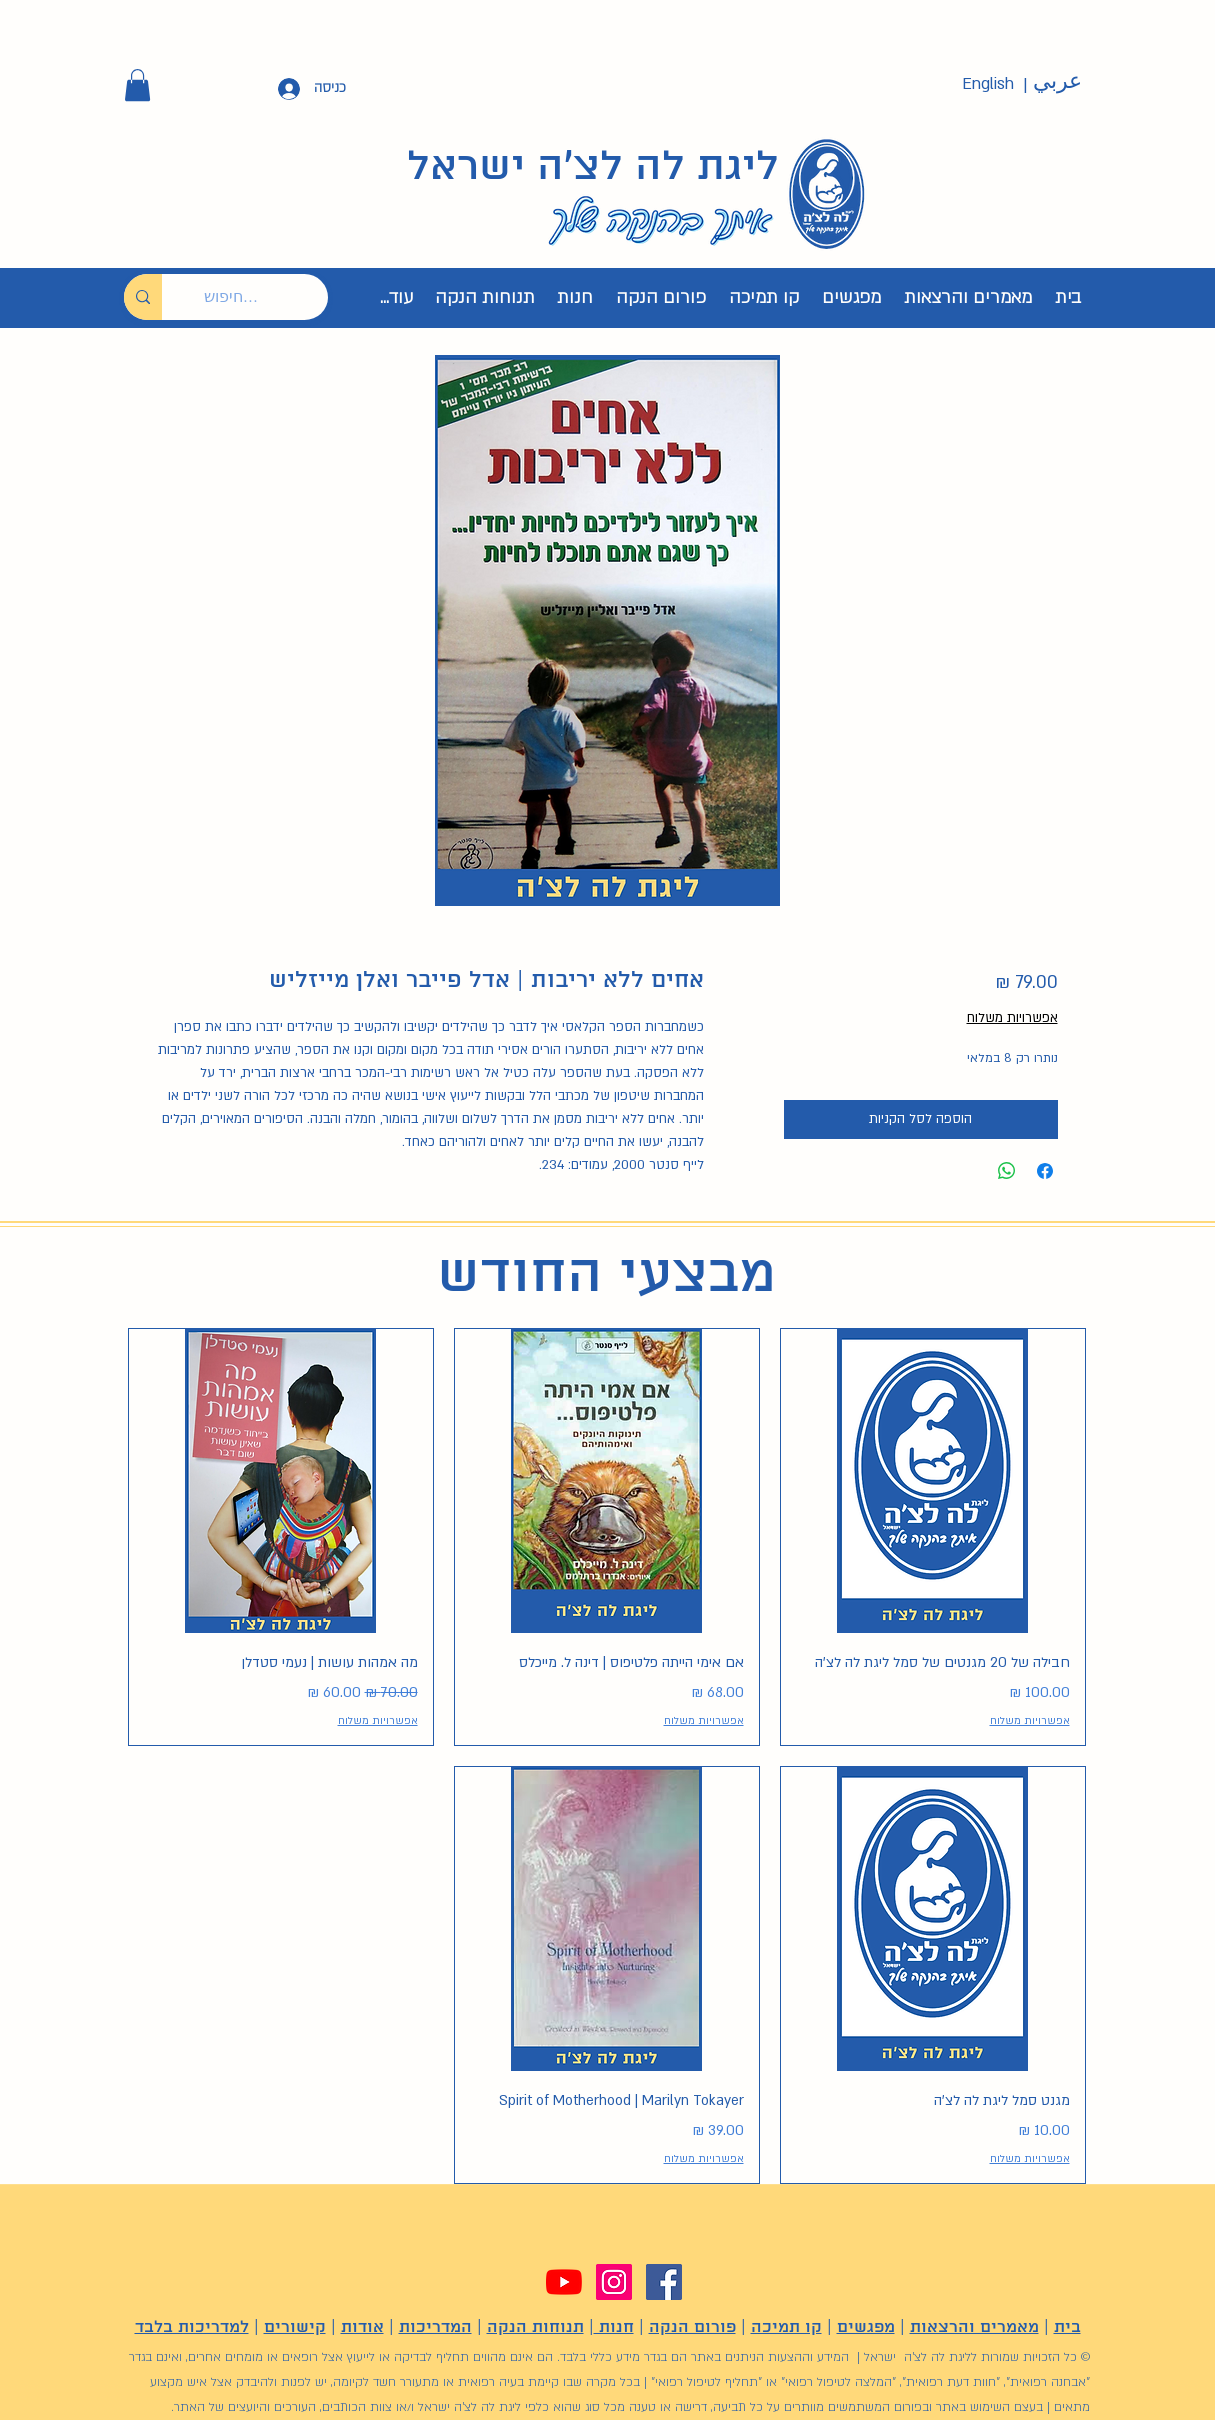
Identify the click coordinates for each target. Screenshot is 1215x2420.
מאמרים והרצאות (974, 2327)
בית (1067, 2327)
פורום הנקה (692, 2327)
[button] (137, 85)
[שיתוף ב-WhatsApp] (1007, 1171)
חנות (614, 2327)
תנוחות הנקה (535, 2327)
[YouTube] (564, 2282)
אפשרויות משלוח (1012, 1018)
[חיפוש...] (260, 297)
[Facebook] (664, 2282)
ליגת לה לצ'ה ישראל (593, 168)
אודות (362, 2327)
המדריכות (435, 2327)
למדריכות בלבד (192, 2327)
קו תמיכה (786, 2327)
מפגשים (866, 2327)
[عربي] (1058, 82)
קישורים (295, 2327)
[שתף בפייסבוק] (1045, 1171)
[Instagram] (614, 2282)
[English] (988, 84)
